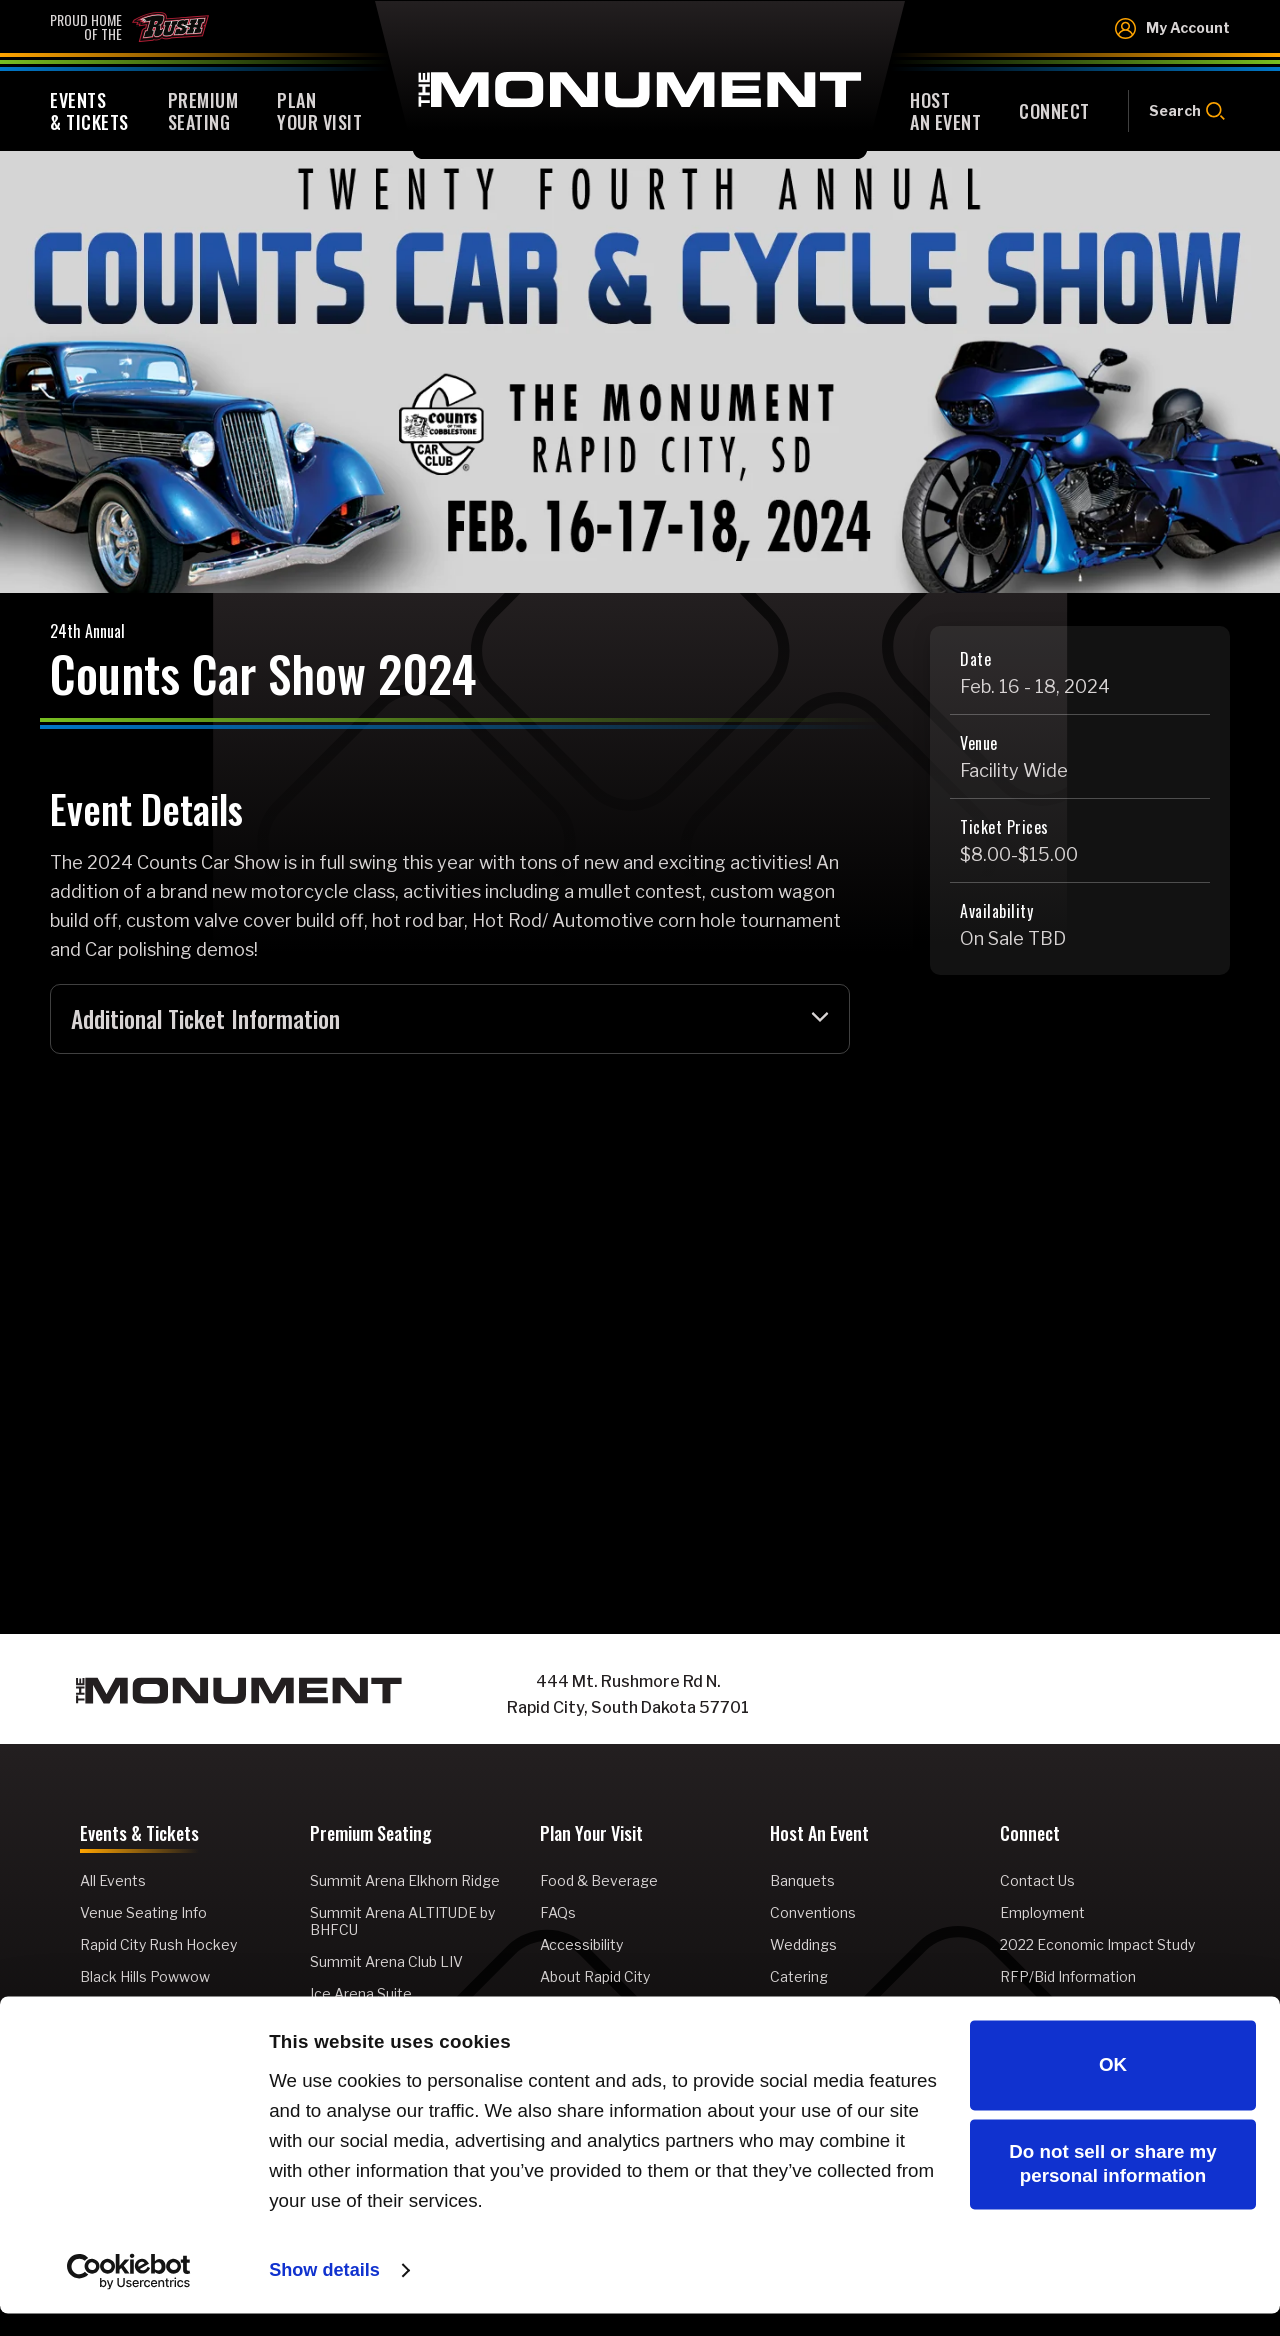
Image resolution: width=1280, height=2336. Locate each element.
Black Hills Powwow (145, 1978)
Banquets (802, 1882)
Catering (799, 1978)
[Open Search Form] (1179, 111)
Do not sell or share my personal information (1112, 2186)
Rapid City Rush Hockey (158, 1946)
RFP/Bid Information (1068, 1978)
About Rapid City (595, 1978)
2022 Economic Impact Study (1097, 1946)
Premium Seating (371, 1837)
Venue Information (602, 2010)
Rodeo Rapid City (136, 2010)
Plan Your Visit (591, 1837)
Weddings (803, 1946)
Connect (1030, 1837)
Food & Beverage (599, 1882)
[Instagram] (1020, 1697)
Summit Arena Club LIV (386, 1963)
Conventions (813, 1914)
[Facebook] (980, 1697)
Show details (326, 2292)
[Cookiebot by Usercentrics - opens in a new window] (129, 2294)
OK (1113, 2087)
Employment (1042, 1914)
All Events (113, 1882)
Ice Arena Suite (361, 1995)
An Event (945, 111)
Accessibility (581, 1946)
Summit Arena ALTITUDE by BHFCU (402, 1923)
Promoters (807, 2010)
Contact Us (1037, 1882)
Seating (203, 111)
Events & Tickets (139, 1837)
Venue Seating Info (143, 1914)
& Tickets (89, 111)
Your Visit (319, 111)
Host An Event (819, 1837)
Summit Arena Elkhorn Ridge (405, 1882)
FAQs (558, 1914)
